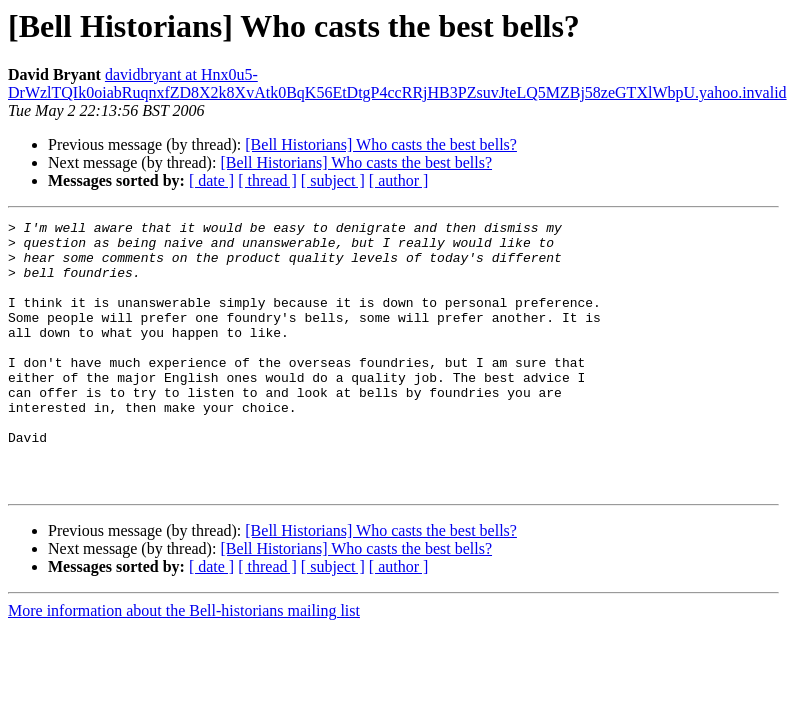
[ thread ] (267, 180)
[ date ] (211, 180)
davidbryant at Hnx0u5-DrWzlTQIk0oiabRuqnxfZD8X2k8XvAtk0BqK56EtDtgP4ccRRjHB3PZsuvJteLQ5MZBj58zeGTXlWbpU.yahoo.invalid (397, 83)
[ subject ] (333, 180)
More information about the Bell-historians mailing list (184, 664)
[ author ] (399, 180)
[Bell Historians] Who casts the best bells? (381, 144)
